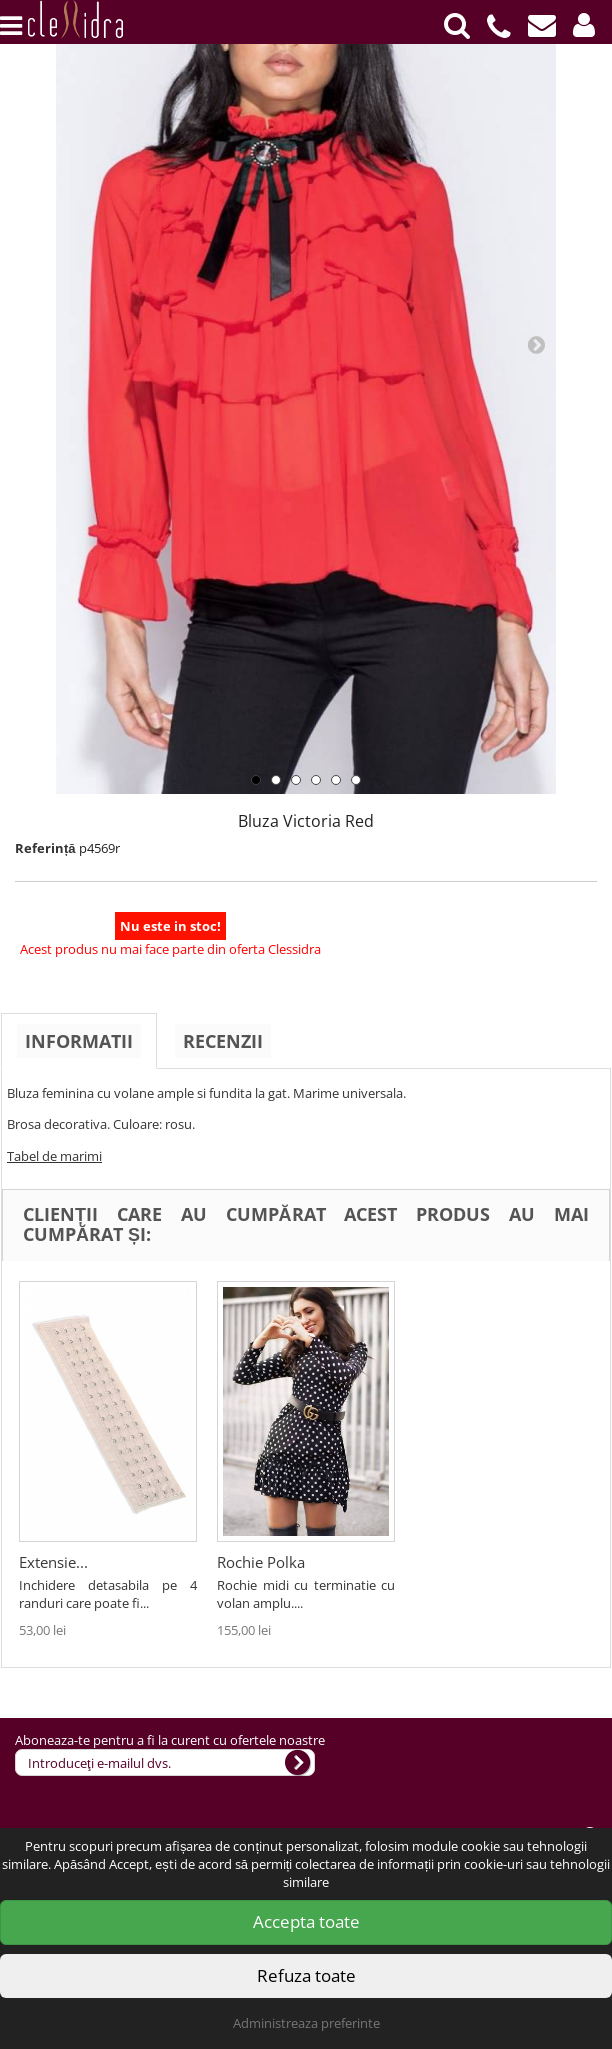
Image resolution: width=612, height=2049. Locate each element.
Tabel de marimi (54, 1156)
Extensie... (251, 1562)
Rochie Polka (459, 1562)
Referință (45, 848)
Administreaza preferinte (306, 2023)
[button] (584, 25)
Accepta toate (306, 1921)
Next (536, 344)
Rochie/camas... (73, 1562)
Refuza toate (306, 1975)
